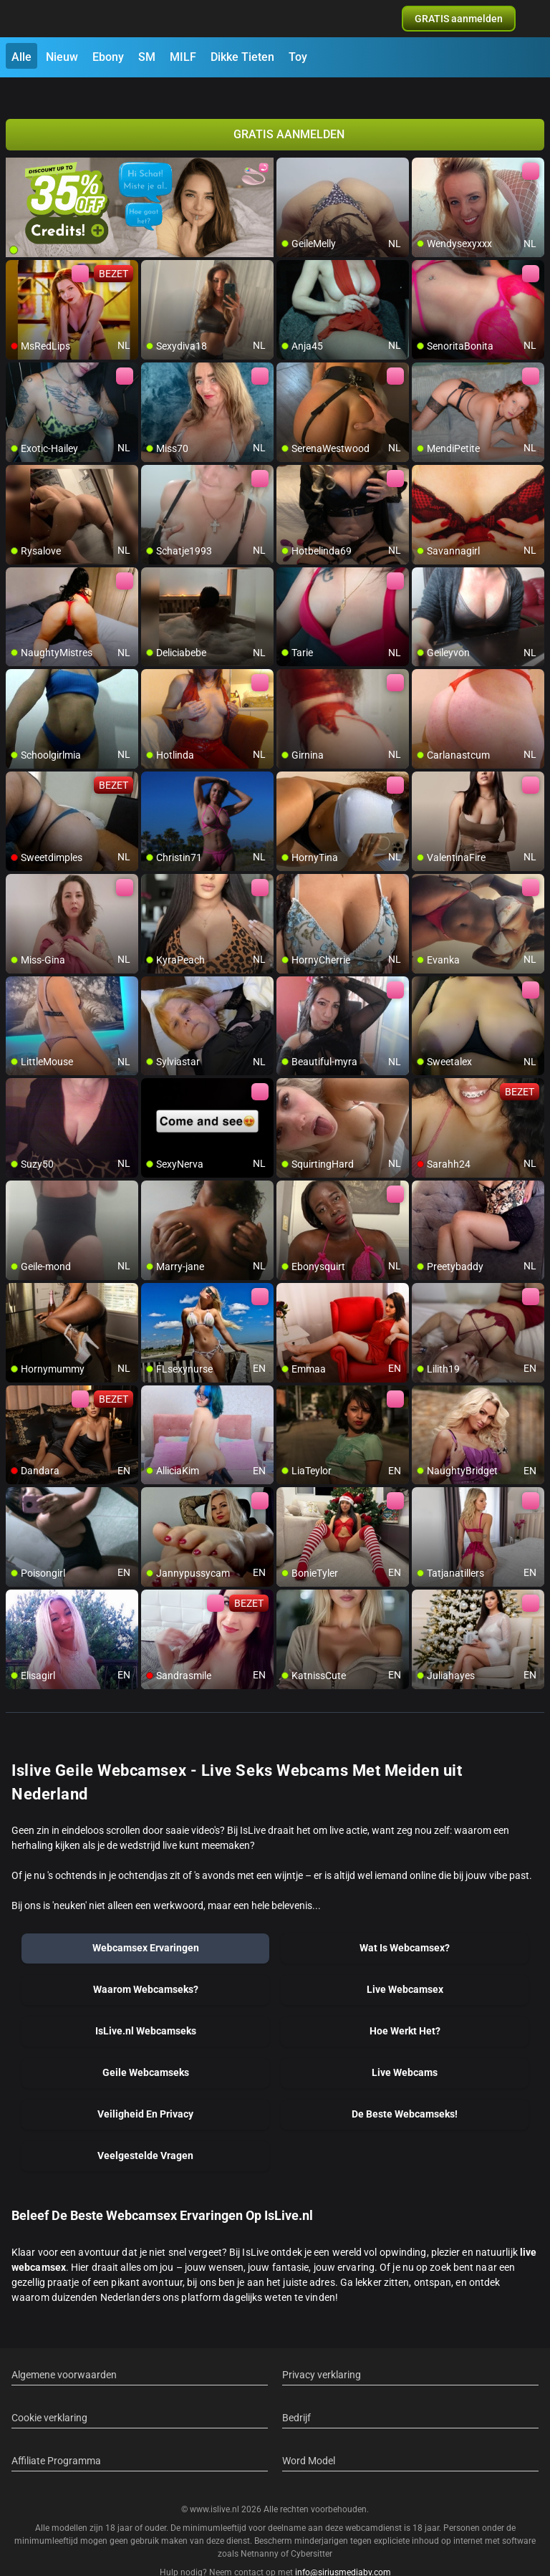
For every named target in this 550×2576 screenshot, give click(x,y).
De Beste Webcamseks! (405, 2088)
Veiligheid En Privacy (145, 2088)
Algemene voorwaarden (64, 2349)
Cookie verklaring (49, 2392)
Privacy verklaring (321, 2349)
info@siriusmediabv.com (343, 2547)
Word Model (308, 2435)
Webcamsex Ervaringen (145, 1922)
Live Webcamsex (405, 1963)
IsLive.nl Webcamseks (145, 2005)
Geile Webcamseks (145, 2046)
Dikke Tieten (242, 57)
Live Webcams (405, 2046)
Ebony (108, 57)
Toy (298, 57)
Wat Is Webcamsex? (405, 1922)
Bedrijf (296, 2392)
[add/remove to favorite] (288, 143)
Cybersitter (311, 2528)
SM (146, 57)
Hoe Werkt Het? (405, 2005)
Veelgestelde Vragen (145, 2129)
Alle (21, 57)
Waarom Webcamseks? (145, 1963)
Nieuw (62, 57)
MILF (183, 57)
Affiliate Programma (56, 2435)
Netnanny (261, 2528)
